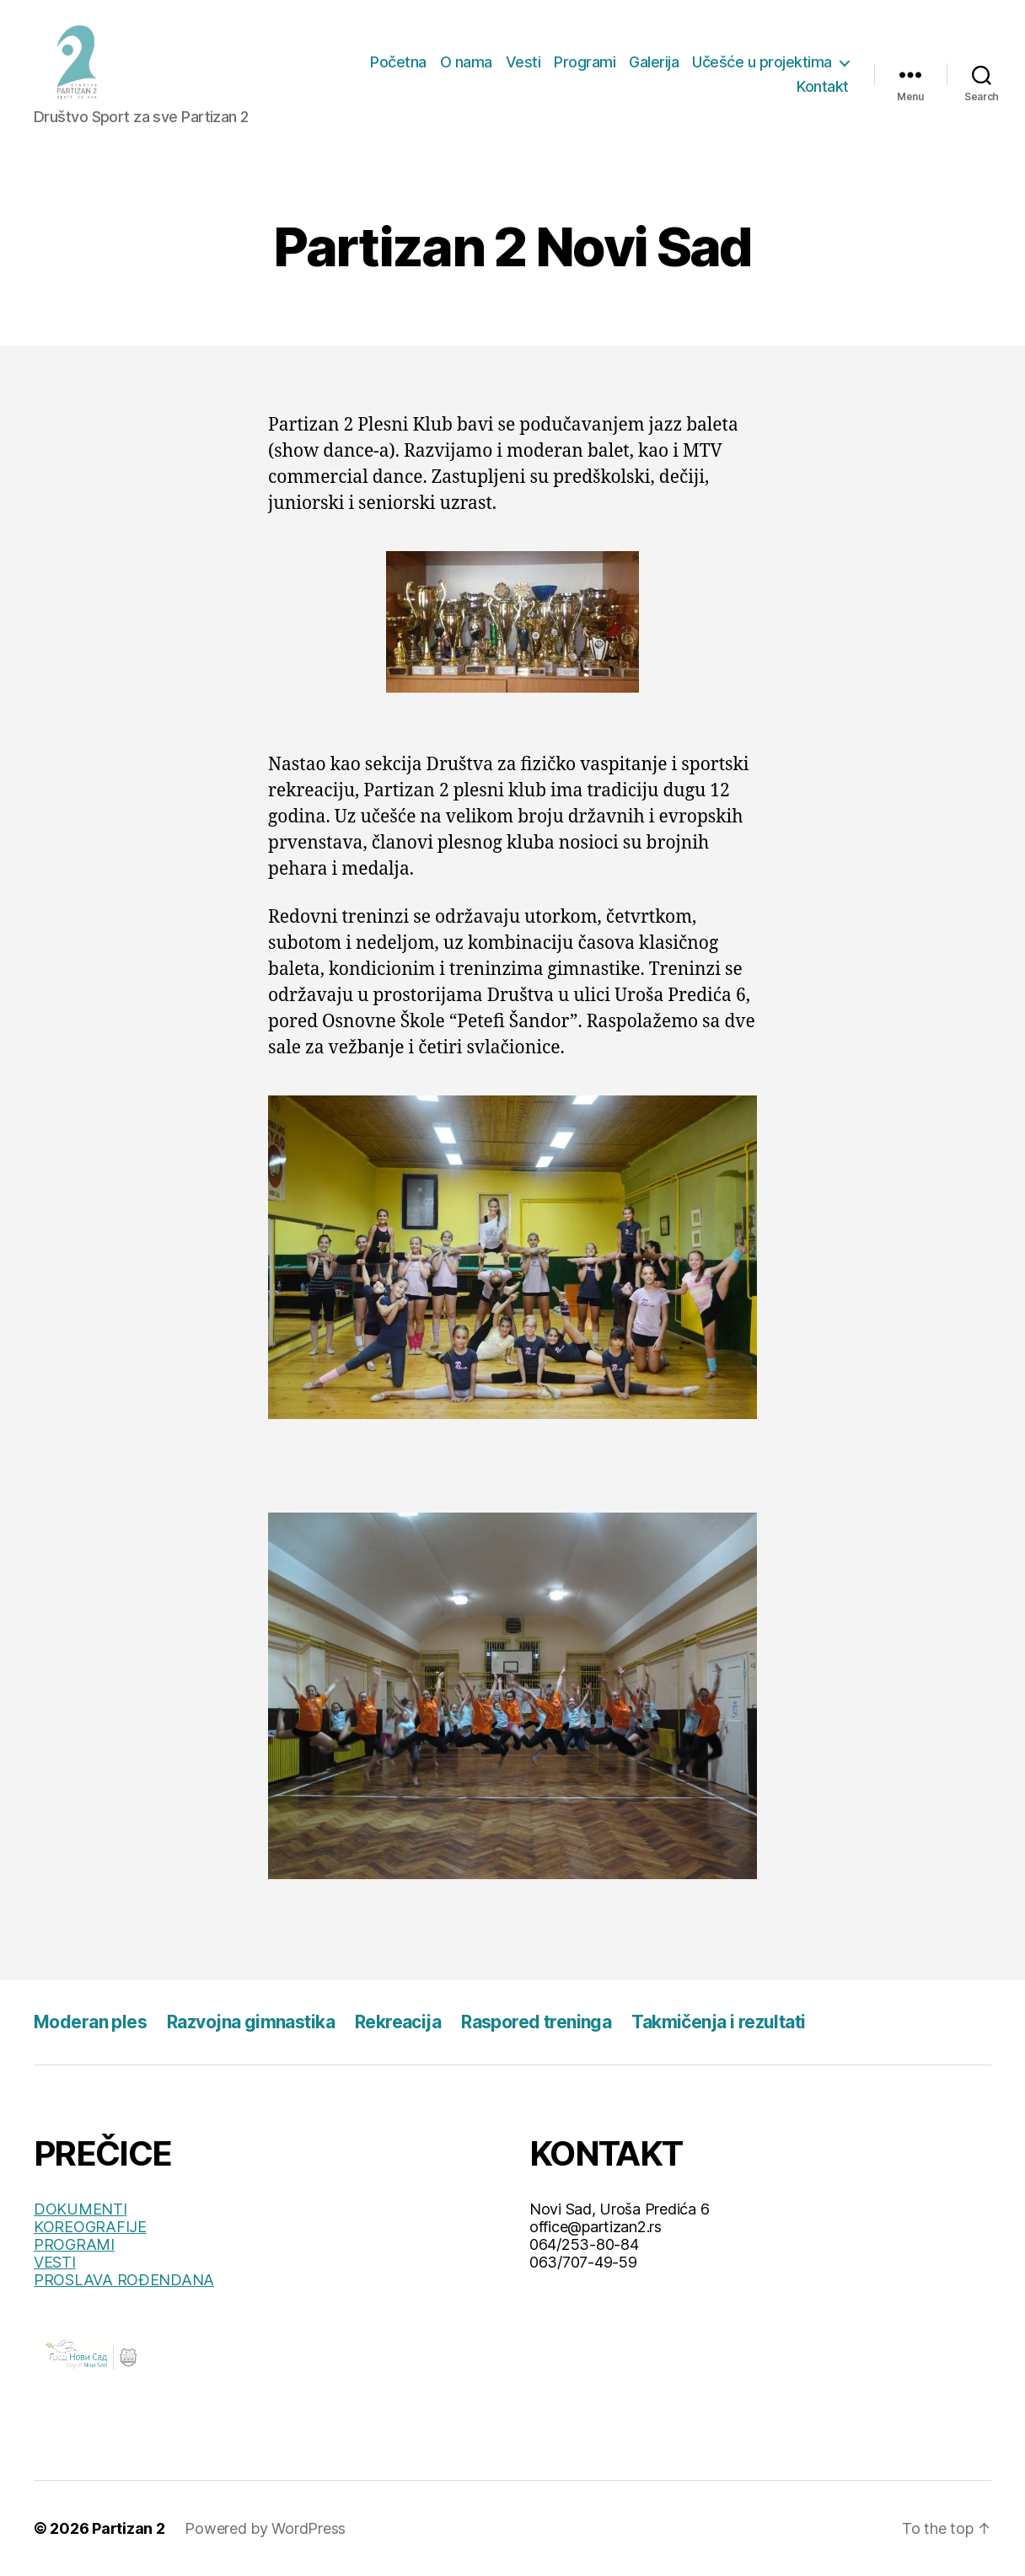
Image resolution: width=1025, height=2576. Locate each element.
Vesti (523, 62)
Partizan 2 (128, 2528)
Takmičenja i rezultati (718, 2021)
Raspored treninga (536, 2021)
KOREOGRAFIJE (90, 2227)
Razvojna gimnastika (251, 2021)
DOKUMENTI (80, 2209)
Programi (584, 62)
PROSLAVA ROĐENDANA (124, 2280)
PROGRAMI (74, 2244)
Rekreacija (398, 2021)
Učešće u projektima (762, 62)
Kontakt (823, 86)
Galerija (654, 62)
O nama (466, 62)
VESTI (55, 2262)
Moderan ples (90, 2021)
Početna (398, 62)
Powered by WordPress (265, 2528)
